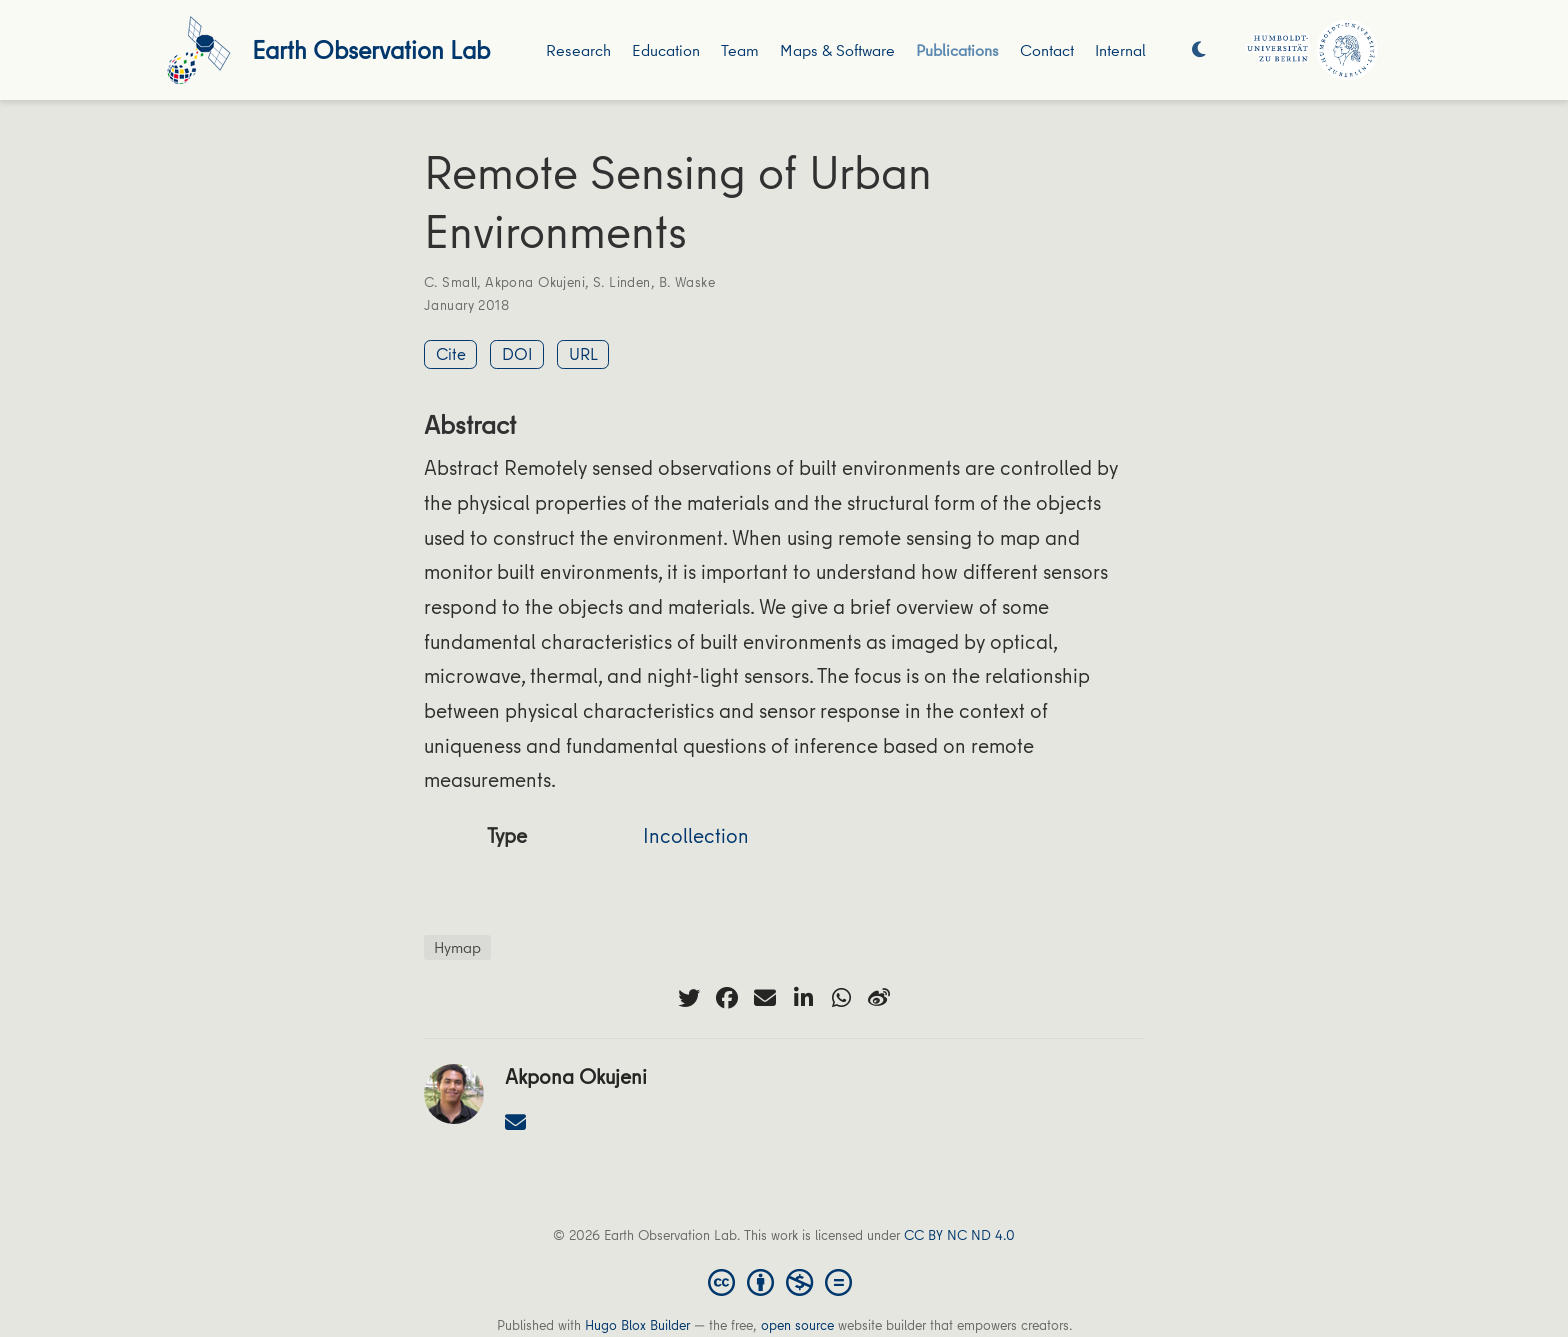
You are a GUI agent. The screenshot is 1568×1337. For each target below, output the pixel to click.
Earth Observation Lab (371, 49)
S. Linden (622, 282)
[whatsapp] (841, 998)
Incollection (696, 835)
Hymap (457, 947)
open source (797, 1325)
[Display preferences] (1199, 50)
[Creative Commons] (784, 1281)
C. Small (450, 282)
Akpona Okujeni (535, 282)
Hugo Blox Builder (637, 1325)
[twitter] (689, 998)
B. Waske (687, 282)
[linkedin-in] (803, 998)
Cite (451, 353)
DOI (517, 353)
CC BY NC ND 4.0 (959, 1235)
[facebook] (727, 998)
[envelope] (765, 998)
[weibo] (879, 998)
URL (583, 353)
